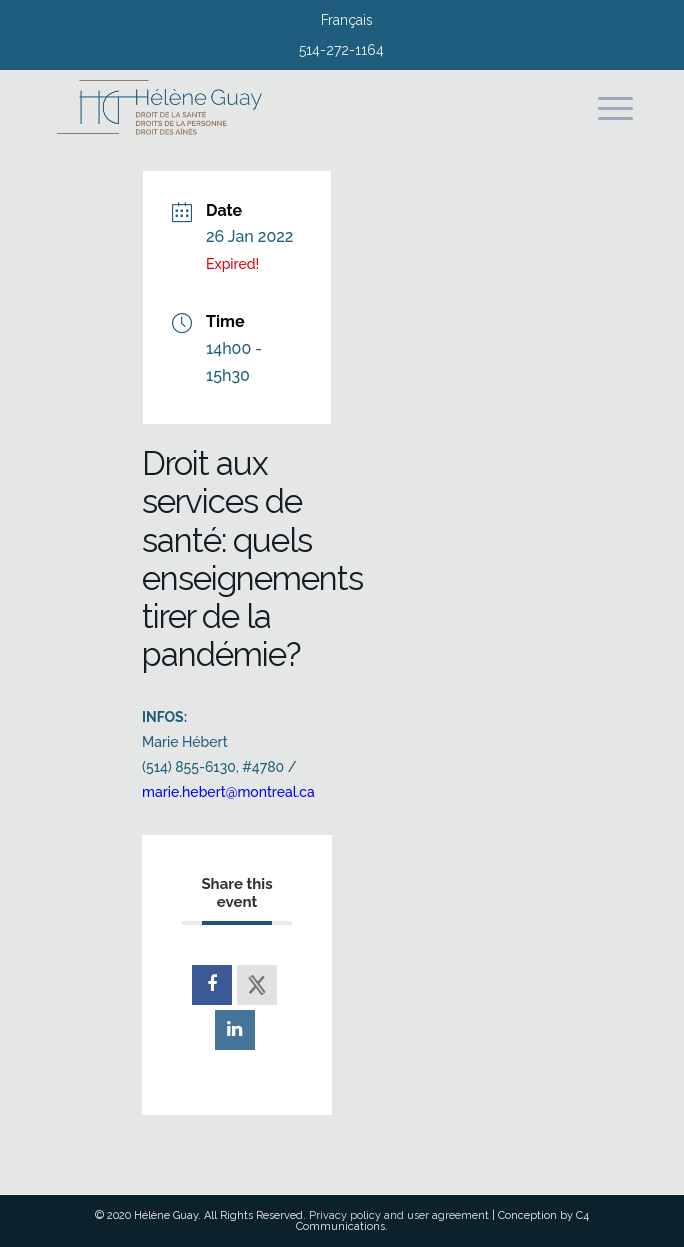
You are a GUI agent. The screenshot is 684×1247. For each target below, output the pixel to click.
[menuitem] (347, 22)
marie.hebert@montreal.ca (228, 792)
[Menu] (605, 109)
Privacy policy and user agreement (399, 1215)
